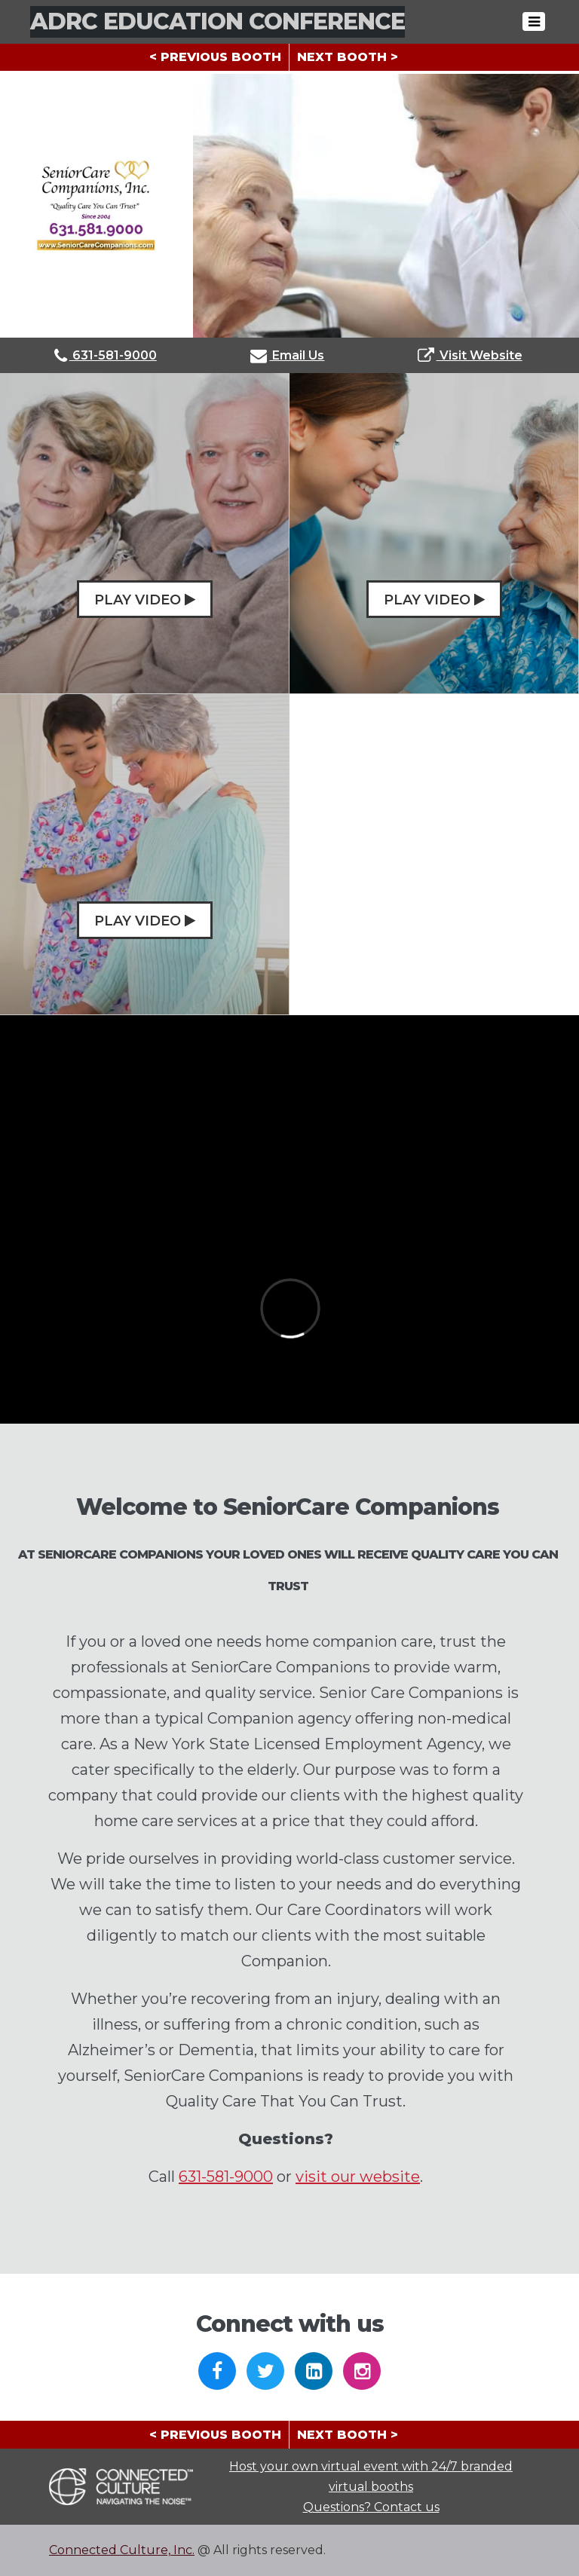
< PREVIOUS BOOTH (215, 57)
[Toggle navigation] (533, 21)
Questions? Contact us (371, 2507)
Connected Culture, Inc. (122, 2550)
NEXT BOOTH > (347, 57)
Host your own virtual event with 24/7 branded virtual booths (371, 2476)
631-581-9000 (105, 355)
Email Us (287, 355)
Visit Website (470, 355)
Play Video (144, 600)
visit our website (358, 2177)
